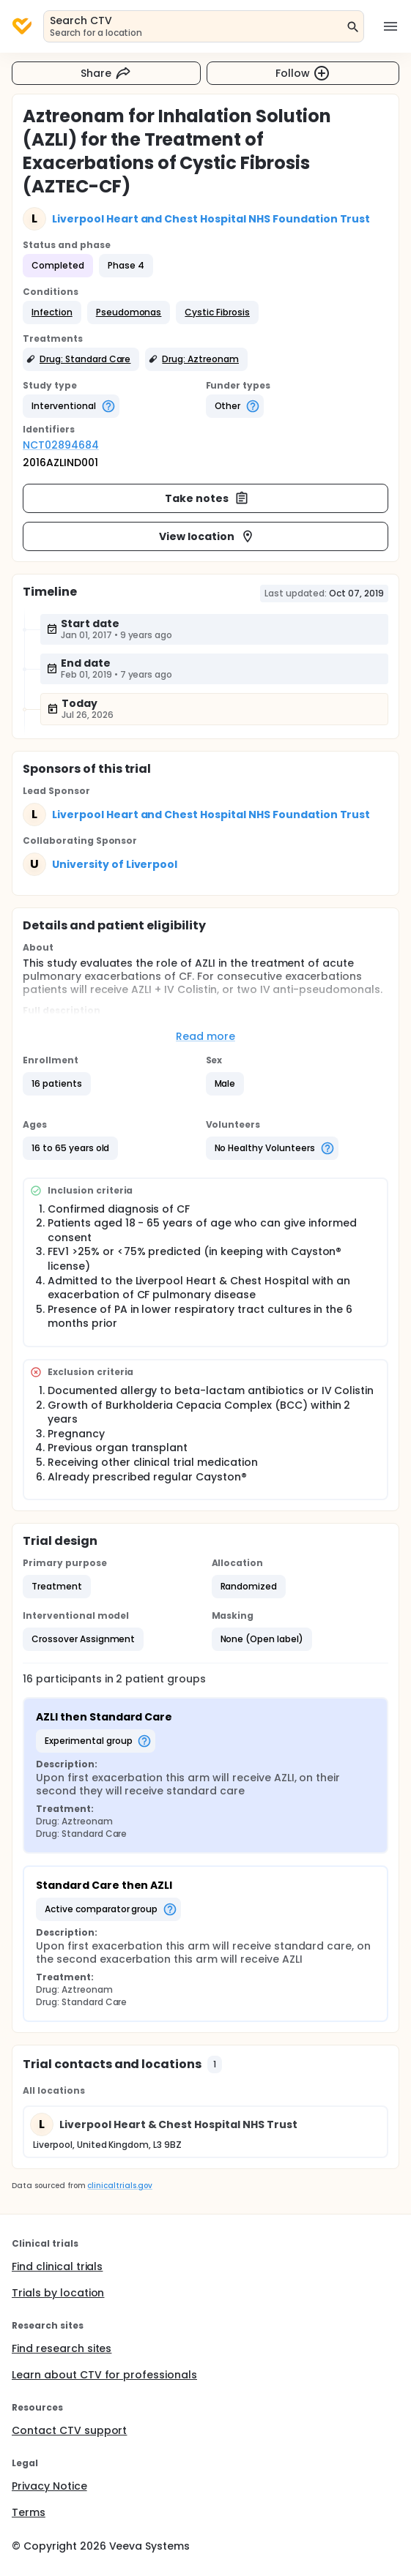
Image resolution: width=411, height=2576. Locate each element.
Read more (205, 1036)
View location (207, 536)
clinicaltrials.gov (119, 2185)
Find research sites (61, 2348)
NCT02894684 (61, 445)
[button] (52, 312)
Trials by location (58, 2292)
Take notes (207, 498)
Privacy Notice (49, 2486)
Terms (28, 2512)
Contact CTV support (69, 2430)
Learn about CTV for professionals (104, 2374)
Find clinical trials (57, 2266)
